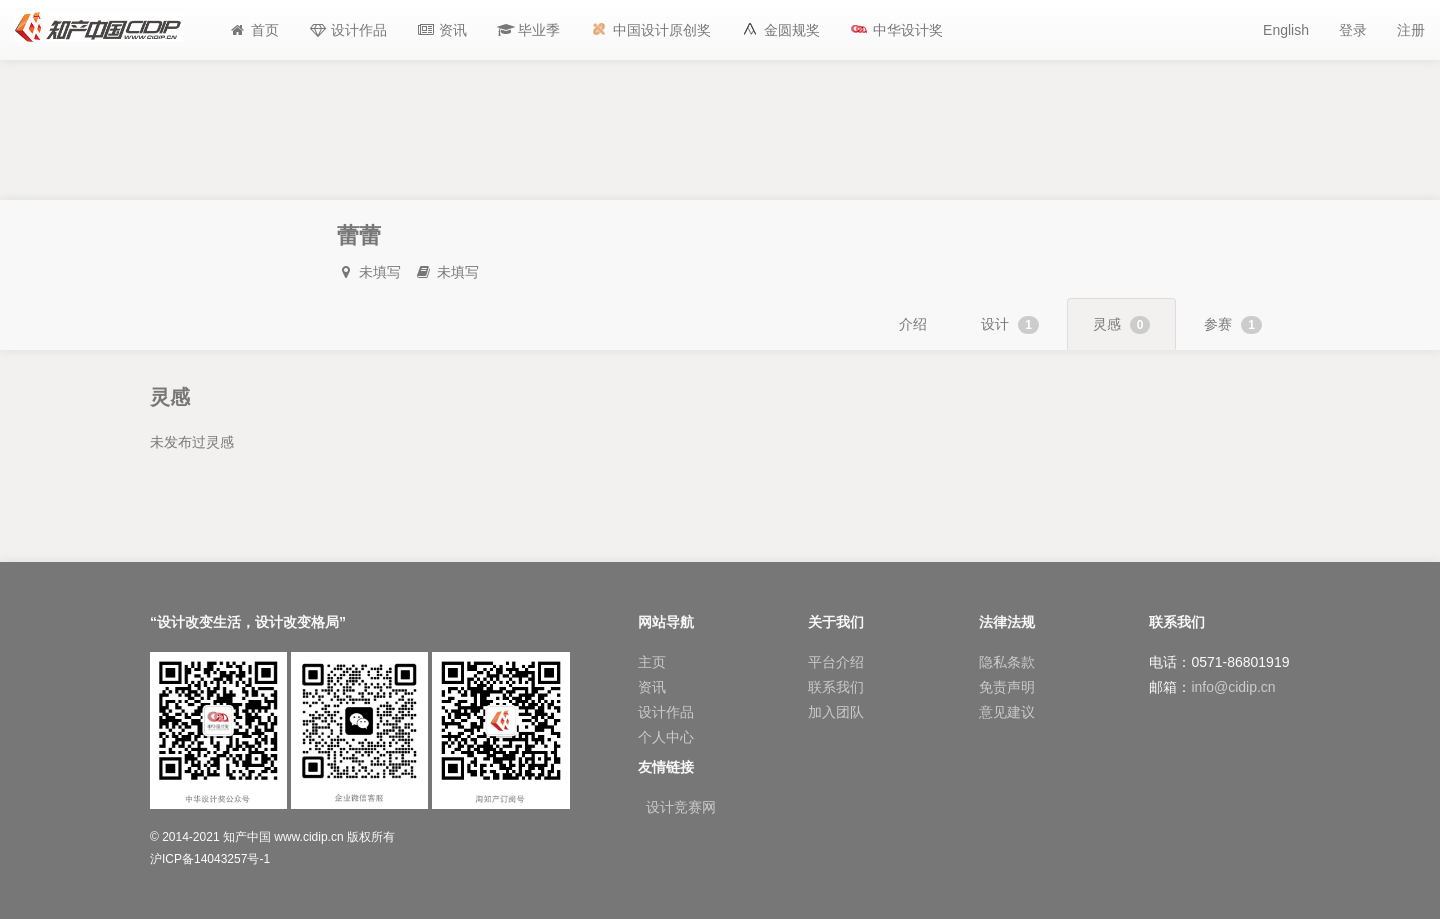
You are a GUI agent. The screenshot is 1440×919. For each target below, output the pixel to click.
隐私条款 (1007, 662)
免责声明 (1007, 687)
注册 (1411, 30)
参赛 (1233, 325)
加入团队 (836, 712)
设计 (1010, 325)
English (1286, 30)
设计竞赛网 (681, 807)
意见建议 (1007, 712)
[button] (529, 30)
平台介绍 (836, 662)
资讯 (652, 687)
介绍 (913, 324)
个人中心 (666, 737)
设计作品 (666, 712)
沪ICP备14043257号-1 (210, 859)
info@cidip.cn (1233, 687)
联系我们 (836, 687)
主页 (652, 662)
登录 (1353, 30)
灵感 (1122, 325)
